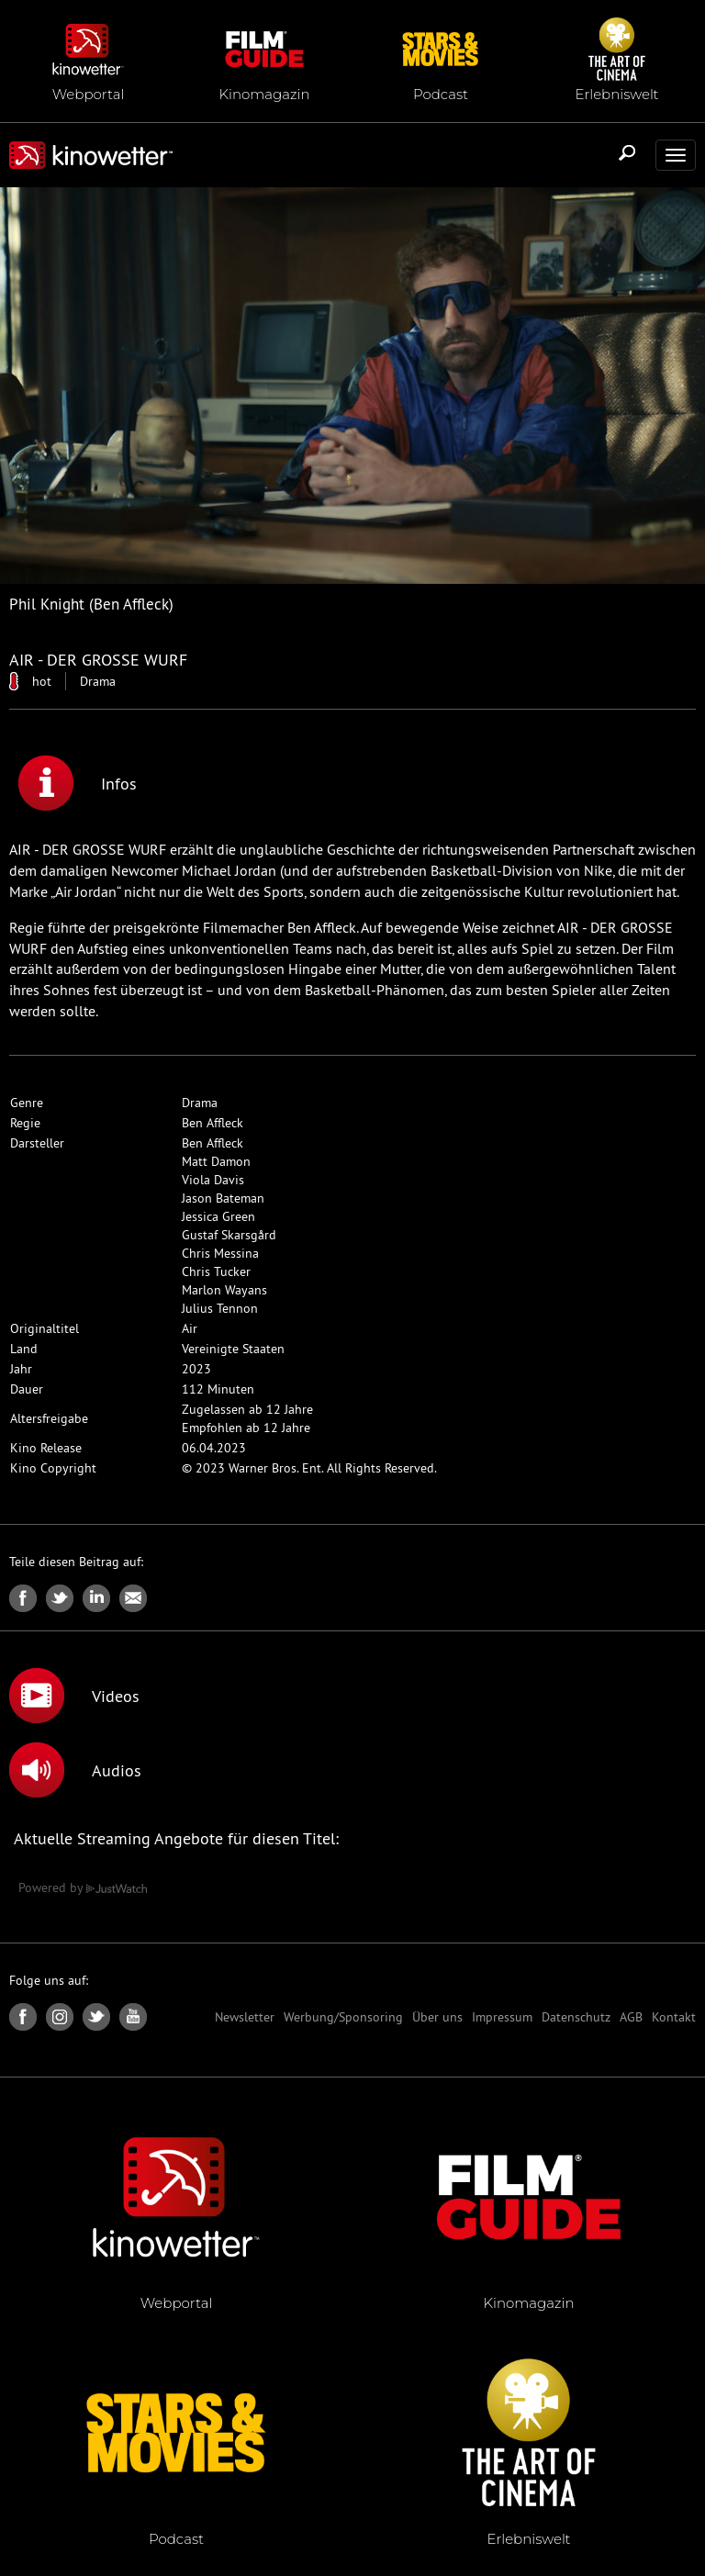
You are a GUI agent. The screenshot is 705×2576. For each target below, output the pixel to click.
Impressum (502, 2017)
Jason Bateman (223, 1198)
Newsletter (244, 2017)
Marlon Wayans (224, 1290)
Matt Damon (216, 1161)
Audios (75, 1770)
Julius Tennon (220, 1308)
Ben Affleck (212, 1122)
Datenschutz (576, 2017)
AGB (631, 2017)
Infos (77, 783)
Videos (74, 1695)
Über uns (437, 2017)
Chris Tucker (216, 1271)
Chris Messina (220, 1253)
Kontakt (674, 2017)
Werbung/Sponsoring (343, 2017)
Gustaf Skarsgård (229, 1234)
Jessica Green (218, 1216)
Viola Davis (213, 1179)
